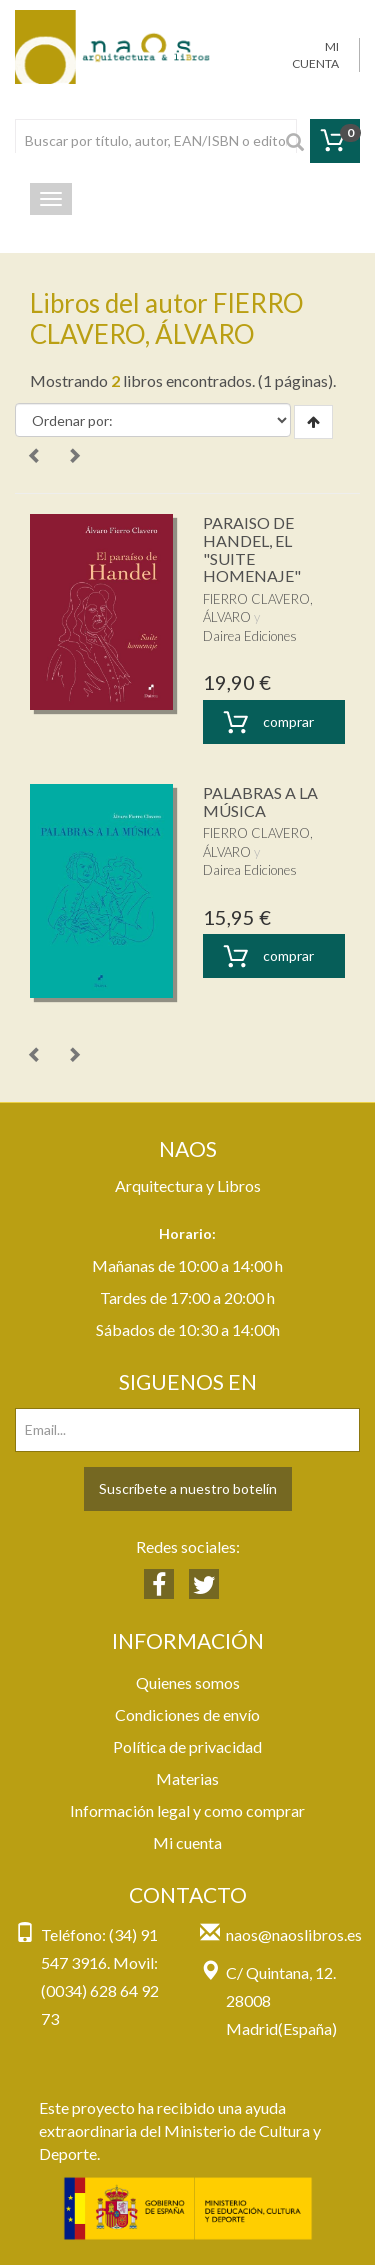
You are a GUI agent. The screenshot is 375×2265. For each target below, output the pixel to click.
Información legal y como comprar (187, 1810)
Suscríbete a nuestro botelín (188, 1488)
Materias (187, 1778)
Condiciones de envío (187, 1714)
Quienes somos (188, 1682)
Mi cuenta (187, 1842)
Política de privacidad (187, 1746)
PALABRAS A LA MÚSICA (260, 801)
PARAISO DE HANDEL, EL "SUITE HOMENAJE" (252, 549)
